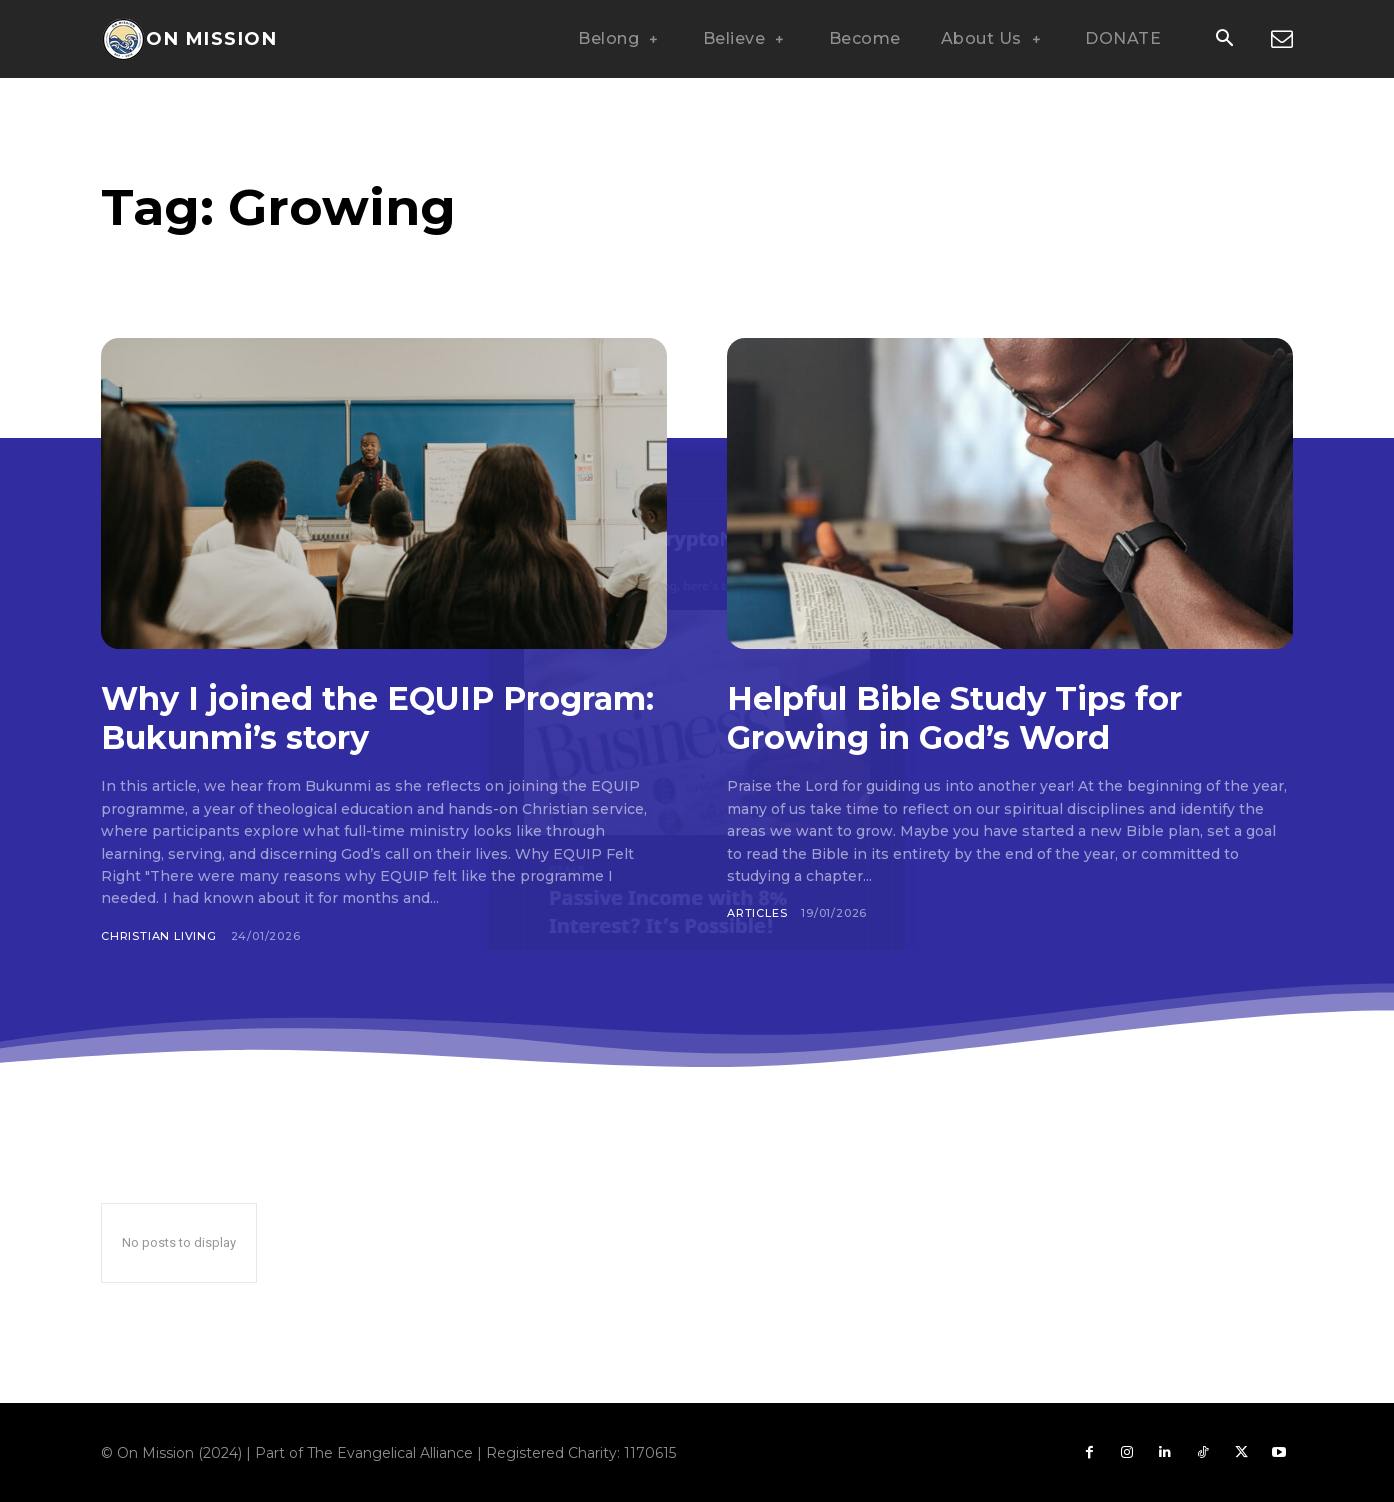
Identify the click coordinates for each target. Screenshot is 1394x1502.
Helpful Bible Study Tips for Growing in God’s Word (972, 717)
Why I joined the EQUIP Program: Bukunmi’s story (331, 717)
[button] (1224, 40)
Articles (757, 913)
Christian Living (159, 936)
